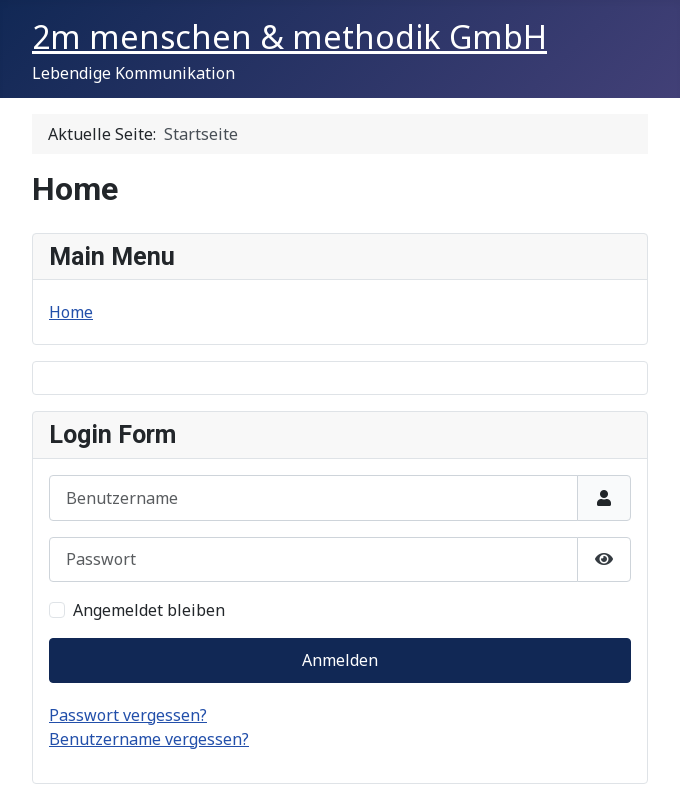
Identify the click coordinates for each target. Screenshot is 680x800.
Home (71, 312)
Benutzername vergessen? (149, 739)
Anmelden (340, 660)
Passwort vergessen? (128, 715)
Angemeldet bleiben (149, 610)
